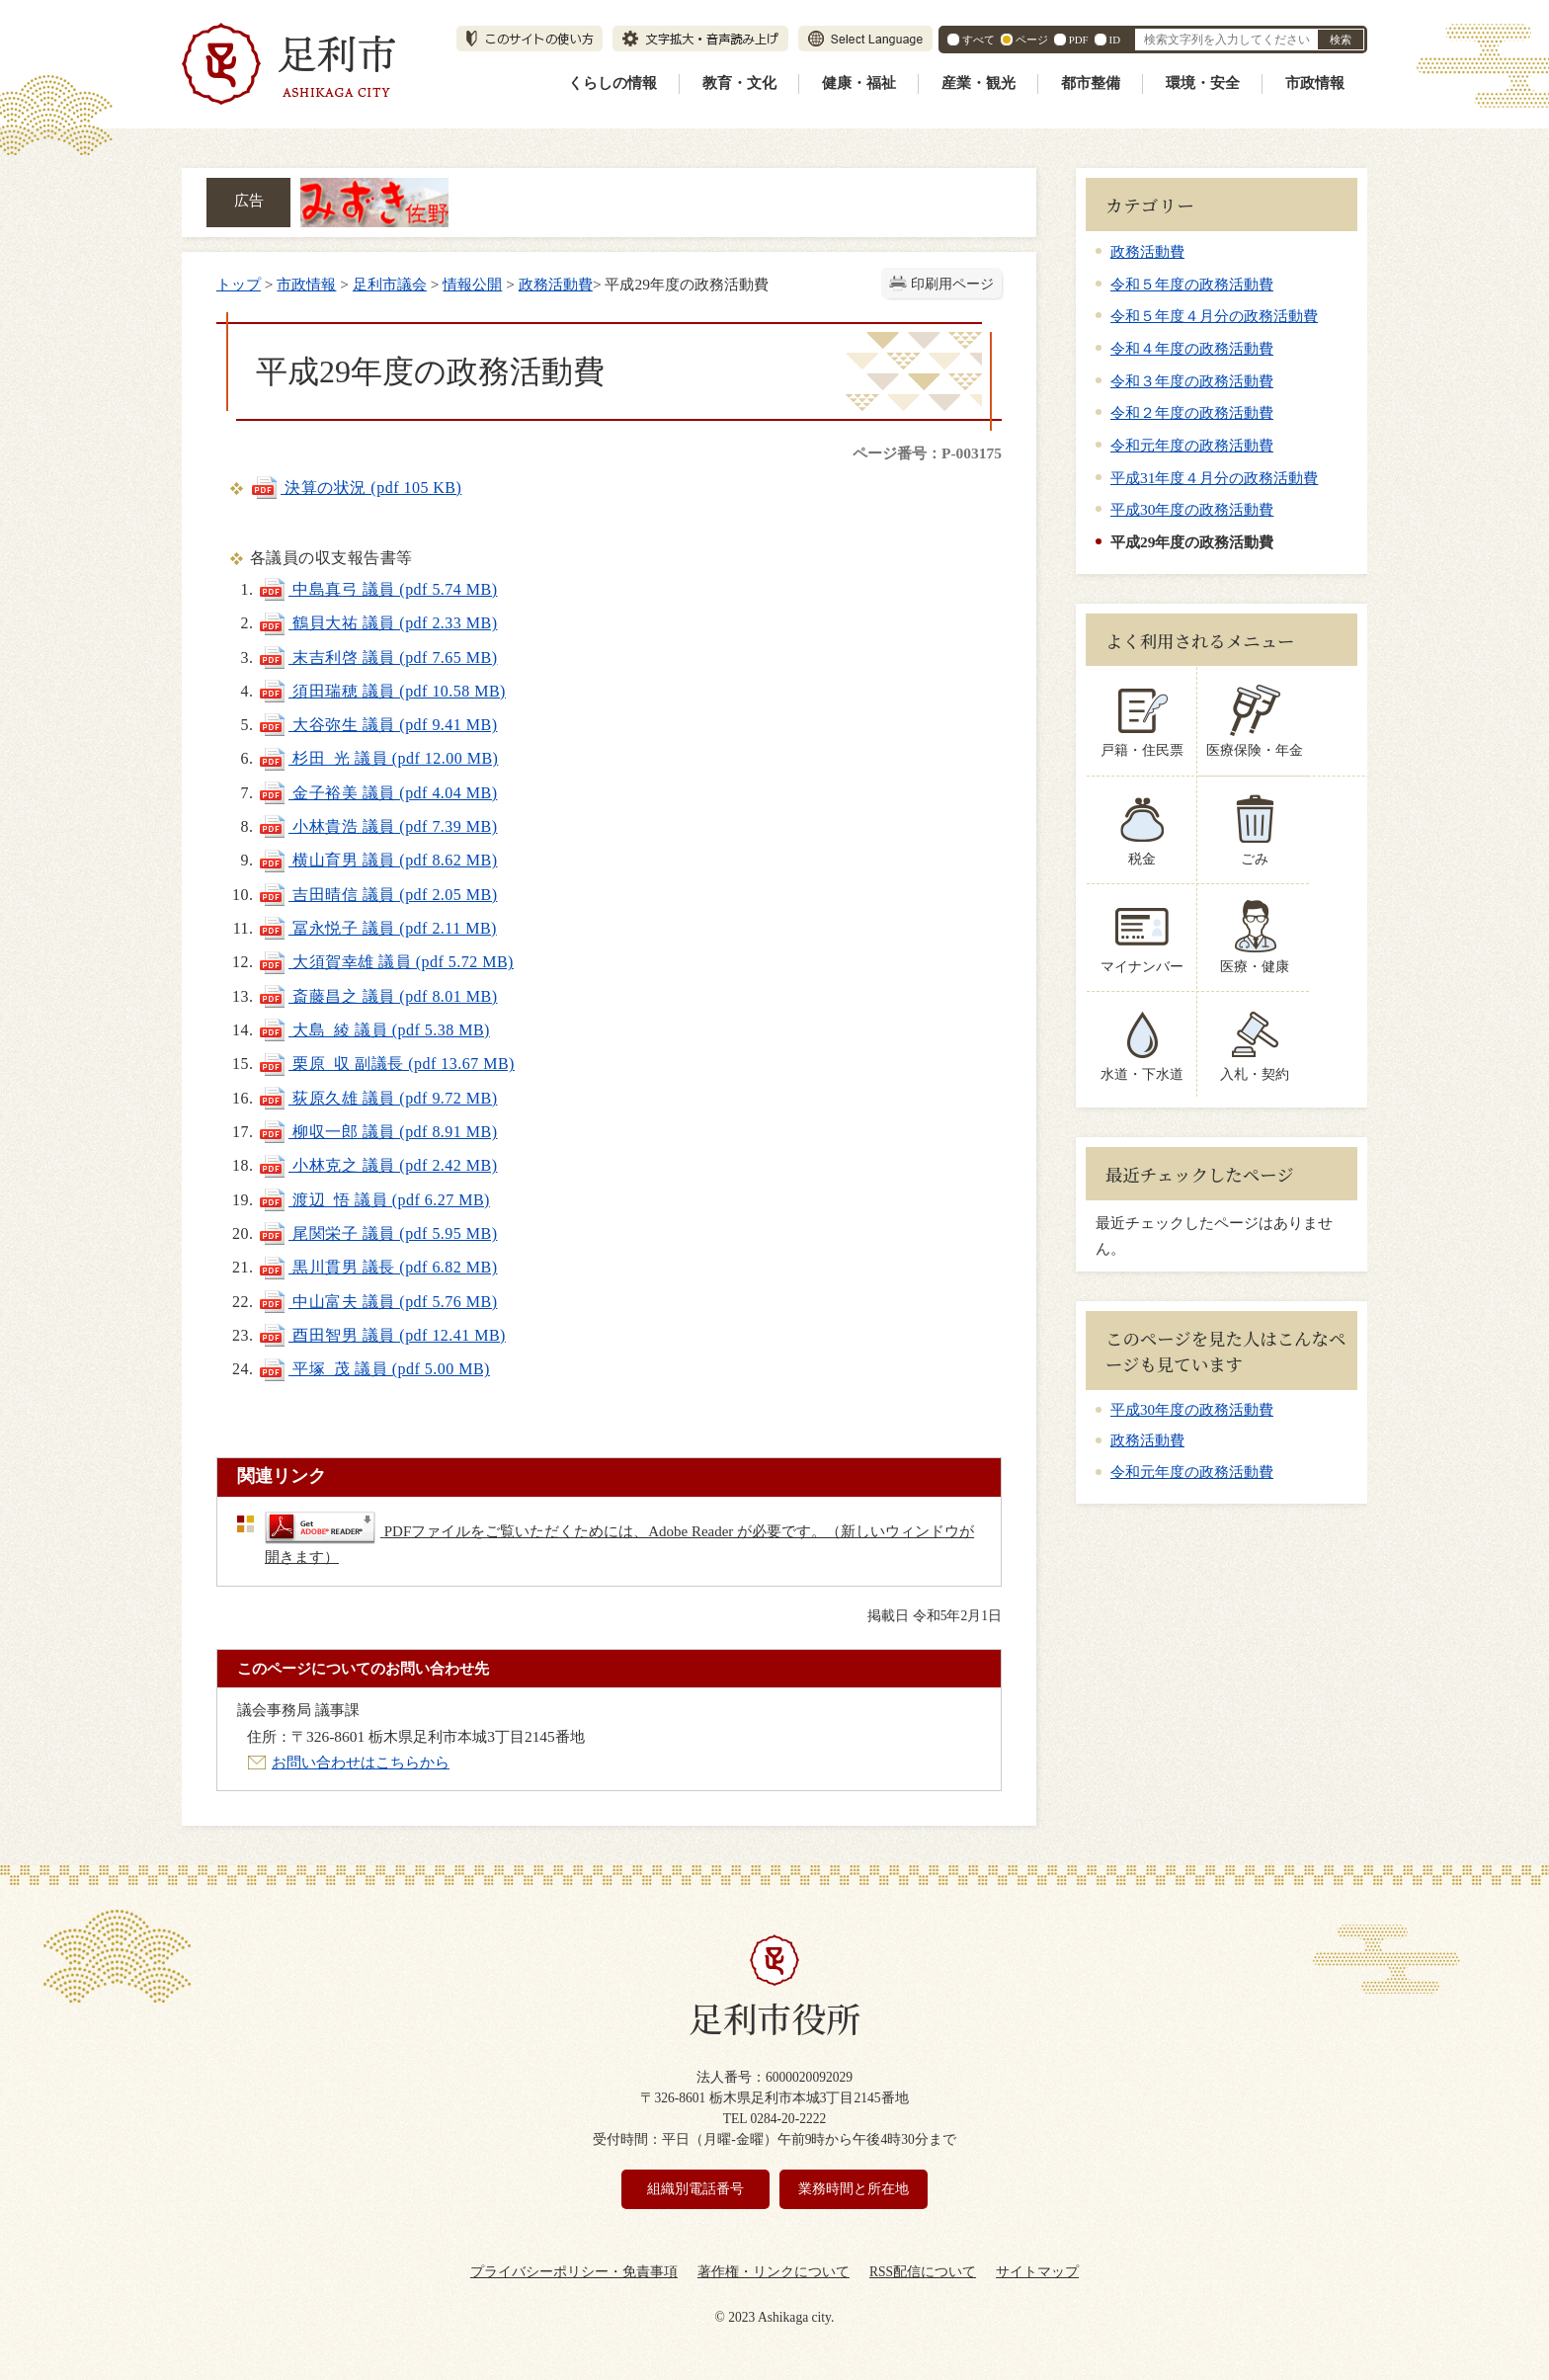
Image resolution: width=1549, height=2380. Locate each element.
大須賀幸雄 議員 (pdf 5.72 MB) (386, 961)
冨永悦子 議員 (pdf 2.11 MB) (377, 928)
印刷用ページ (952, 284)
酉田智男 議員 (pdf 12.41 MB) (382, 1335)
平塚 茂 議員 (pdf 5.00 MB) (374, 1368)
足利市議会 (390, 284)
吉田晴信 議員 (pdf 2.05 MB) (377, 894)
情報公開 (472, 284)
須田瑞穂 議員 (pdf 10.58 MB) (382, 691)
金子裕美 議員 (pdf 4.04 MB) (377, 792)
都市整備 (1090, 83)
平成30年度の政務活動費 (1191, 509)
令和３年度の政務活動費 (1191, 380)
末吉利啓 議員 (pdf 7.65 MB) (377, 657)
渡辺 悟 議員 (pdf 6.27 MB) (374, 1199)
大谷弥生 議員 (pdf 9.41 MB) (377, 724)
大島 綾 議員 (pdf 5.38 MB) (374, 1030)
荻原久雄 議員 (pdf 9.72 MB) (377, 1098)
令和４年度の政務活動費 (1191, 348)
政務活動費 (556, 284)
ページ (1032, 39)
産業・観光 (978, 83)
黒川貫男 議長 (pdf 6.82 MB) (377, 1267)
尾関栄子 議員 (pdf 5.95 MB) (377, 1233)
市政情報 (1315, 83)
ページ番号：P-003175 (927, 453)
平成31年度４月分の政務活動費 (1214, 477)
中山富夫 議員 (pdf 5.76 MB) (377, 1301)
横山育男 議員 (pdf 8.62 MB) (377, 860)
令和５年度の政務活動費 (1191, 284)
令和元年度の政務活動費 (1191, 445)
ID (1114, 39)
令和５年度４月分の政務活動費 (1214, 315)
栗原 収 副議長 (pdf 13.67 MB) (386, 1063)
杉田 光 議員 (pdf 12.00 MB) (378, 758)
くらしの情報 (612, 83)
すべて (978, 39)
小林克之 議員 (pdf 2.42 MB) (377, 1165)
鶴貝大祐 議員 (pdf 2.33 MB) (377, 623)
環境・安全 (1203, 83)
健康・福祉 (859, 83)
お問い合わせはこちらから (360, 1762)
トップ (238, 284)
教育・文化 (739, 83)
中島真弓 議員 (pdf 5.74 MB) (377, 589)
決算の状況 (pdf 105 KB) (355, 487)
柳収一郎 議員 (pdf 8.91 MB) (377, 1131)
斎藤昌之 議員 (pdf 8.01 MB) (377, 996)
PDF (1079, 39)
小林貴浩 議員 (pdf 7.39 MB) (377, 826)
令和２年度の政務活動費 (1191, 412)
